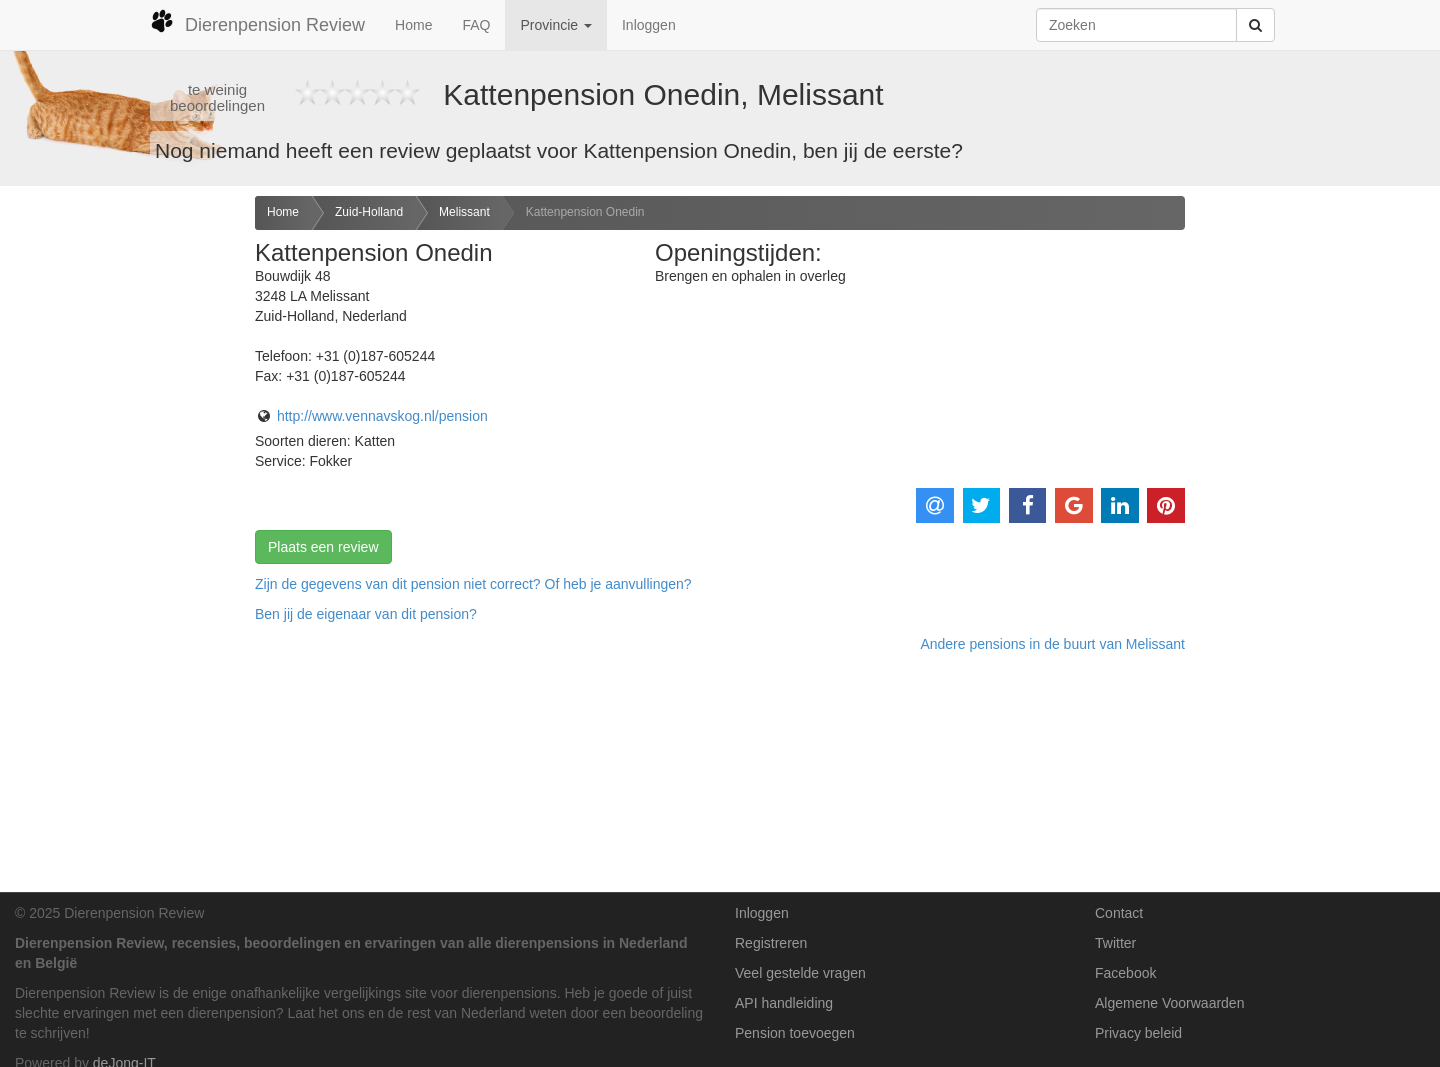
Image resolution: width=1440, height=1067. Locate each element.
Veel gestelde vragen (800, 973)
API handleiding (784, 1003)
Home (413, 25)
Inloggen (649, 25)
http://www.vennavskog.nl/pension (382, 416)
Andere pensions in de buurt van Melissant (1052, 644)
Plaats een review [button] (323, 547)
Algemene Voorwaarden (1169, 1003)
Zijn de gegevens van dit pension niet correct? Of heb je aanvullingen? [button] (473, 584)
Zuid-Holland (369, 212)
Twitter (1115, 943)
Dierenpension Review (257, 22)
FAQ (476, 25)
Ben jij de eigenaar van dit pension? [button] (366, 614)
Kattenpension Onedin (585, 212)
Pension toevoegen (795, 1033)
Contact (1119, 913)
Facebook (1125, 973)
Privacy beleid (1138, 1033)
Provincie (555, 25)
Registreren (771, 943)
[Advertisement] (120, 511)
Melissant (464, 212)
